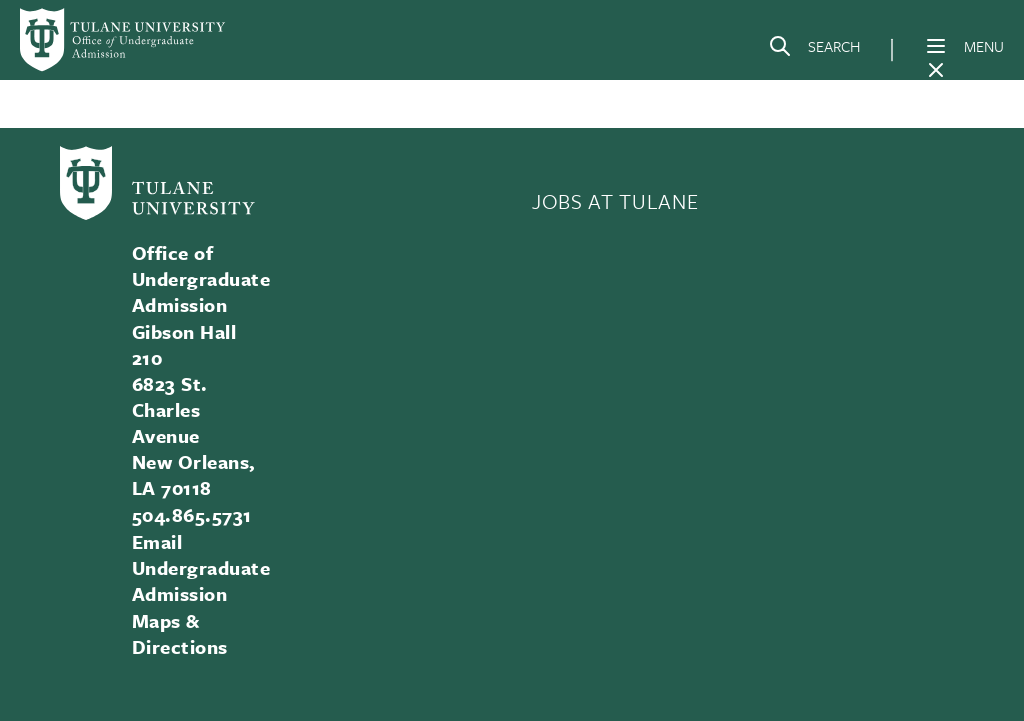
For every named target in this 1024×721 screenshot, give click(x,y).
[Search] (814, 50)
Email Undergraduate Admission (201, 567)
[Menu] (936, 46)
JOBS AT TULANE (615, 201)
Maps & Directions (180, 633)
